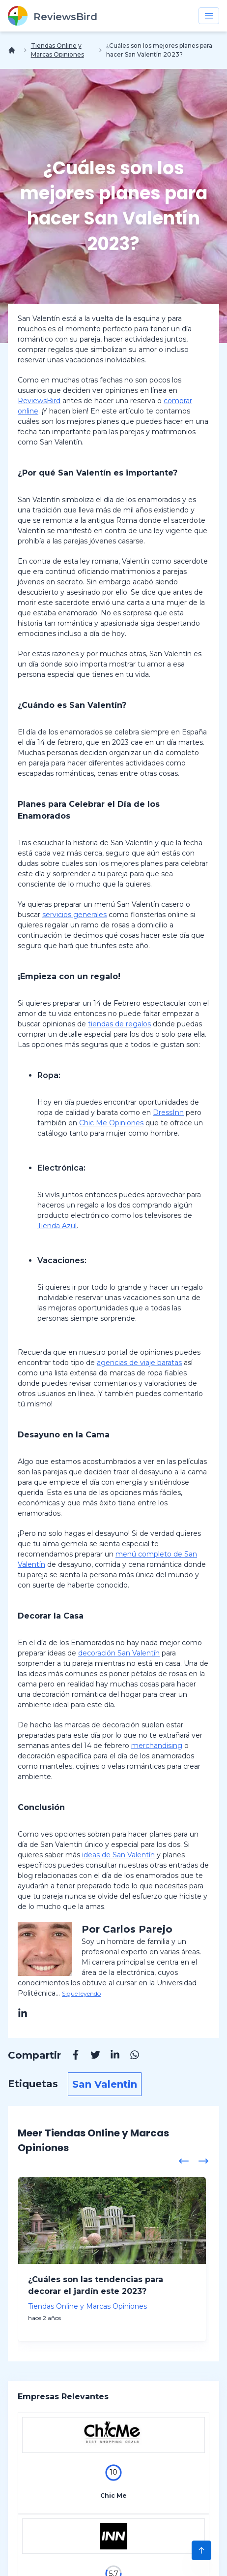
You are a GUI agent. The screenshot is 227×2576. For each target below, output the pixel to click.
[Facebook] (71, 2056)
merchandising (156, 1745)
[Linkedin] (110, 2056)
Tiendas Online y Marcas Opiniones (57, 50)
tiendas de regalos (119, 1023)
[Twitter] (90, 2056)
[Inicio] (14, 50)
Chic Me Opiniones (111, 1122)
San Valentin (104, 2084)
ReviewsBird (39, 400)
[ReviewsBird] (52, 16)
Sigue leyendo (81, 1993)
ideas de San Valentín (118, 1854)
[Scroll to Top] (201, 2550)
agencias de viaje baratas (139, 1362)
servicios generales (74, 914)
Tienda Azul (57, 1225)
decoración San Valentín (119, 1653)
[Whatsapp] (130, 2056)
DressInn (168, 1112)
